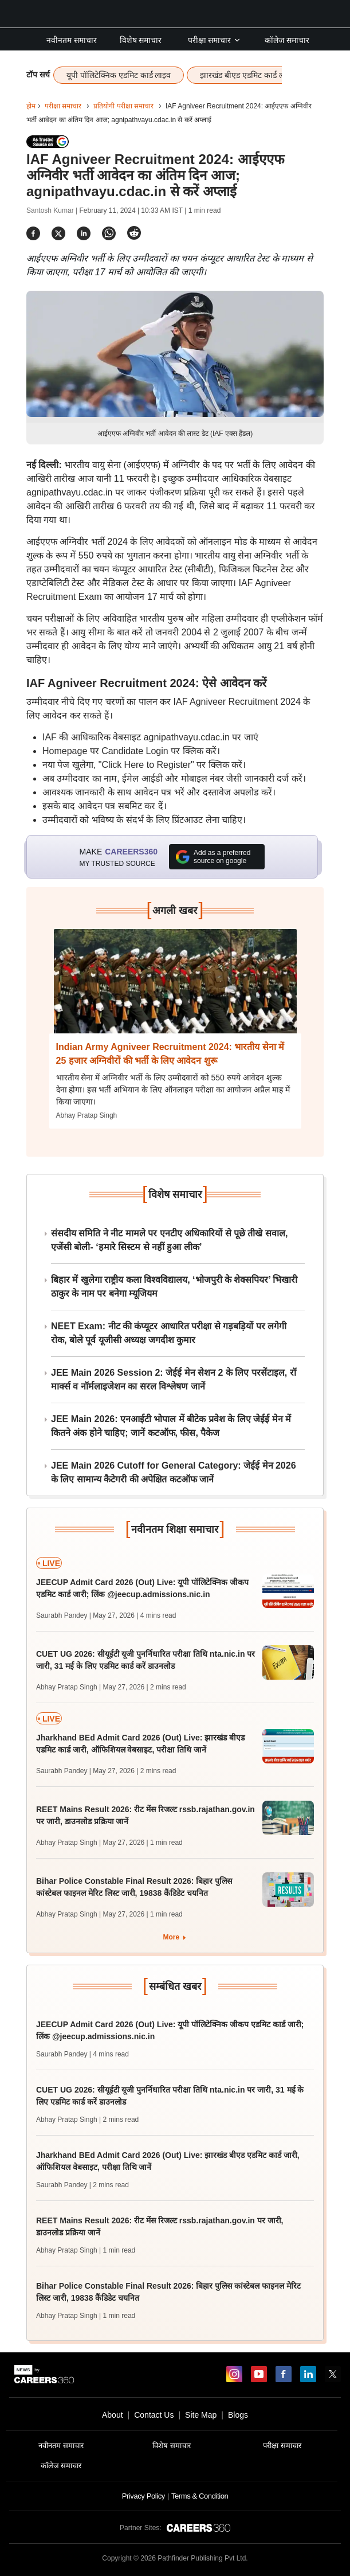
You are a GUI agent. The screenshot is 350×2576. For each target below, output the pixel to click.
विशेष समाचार (141, 40)
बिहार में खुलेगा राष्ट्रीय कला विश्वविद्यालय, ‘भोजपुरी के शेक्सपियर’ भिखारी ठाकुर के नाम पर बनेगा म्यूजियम (174, 1286)
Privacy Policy (143, 2496)
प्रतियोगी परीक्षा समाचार (123, 106)
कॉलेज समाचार (287, 40)
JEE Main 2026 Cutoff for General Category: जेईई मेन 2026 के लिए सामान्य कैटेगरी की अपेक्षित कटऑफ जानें (173, 1472)
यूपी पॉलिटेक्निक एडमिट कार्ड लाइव (118, 75)
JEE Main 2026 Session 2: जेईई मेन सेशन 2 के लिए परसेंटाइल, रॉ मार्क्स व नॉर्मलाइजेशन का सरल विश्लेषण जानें (173, 1379)
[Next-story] (175, 990)
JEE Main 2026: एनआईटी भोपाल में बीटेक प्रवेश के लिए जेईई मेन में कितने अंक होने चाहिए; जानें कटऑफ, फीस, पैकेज (171, 1426)
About (112, 2414)
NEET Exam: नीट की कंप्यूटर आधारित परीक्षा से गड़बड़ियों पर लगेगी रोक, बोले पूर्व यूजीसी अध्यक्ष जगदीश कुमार (168, 1333)
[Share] (33, 233)
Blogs (238, 2414)
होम (31, 106)
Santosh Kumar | (53, 210)
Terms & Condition (199, 2496)
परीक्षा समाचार (215, 40)
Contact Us (154, 2414)
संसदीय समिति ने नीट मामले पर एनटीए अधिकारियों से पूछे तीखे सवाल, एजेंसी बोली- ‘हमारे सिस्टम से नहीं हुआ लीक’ (169, 1240)
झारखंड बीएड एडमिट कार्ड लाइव (247, 75)
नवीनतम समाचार (71, 40)
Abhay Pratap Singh (86, 1115)
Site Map (201, 2414)
